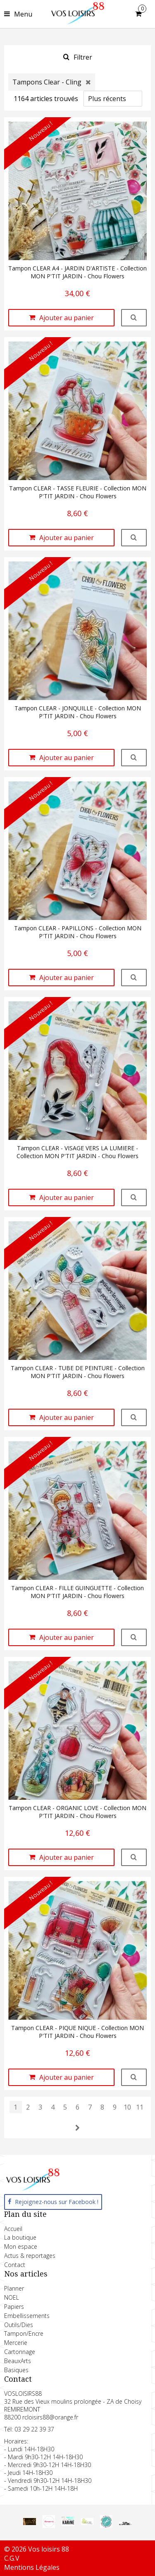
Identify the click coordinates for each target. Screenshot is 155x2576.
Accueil (13, 2229)
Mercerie (15, 2343)
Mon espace (20, 2246)
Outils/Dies (18, 2325)
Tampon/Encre (23, 2333)
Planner (14, 2288)
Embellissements (27, 2316)
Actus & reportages (29, 2256)
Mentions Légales (32, 2567)
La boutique (20, 2237)
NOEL (11, 2297)
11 (139, 2107)
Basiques (16, 2370)
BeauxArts (17, 2361)
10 (127, 2107)
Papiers (14, 2306)
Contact (14, 2265)
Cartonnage (19, 2352)
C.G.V (11, 2558)
